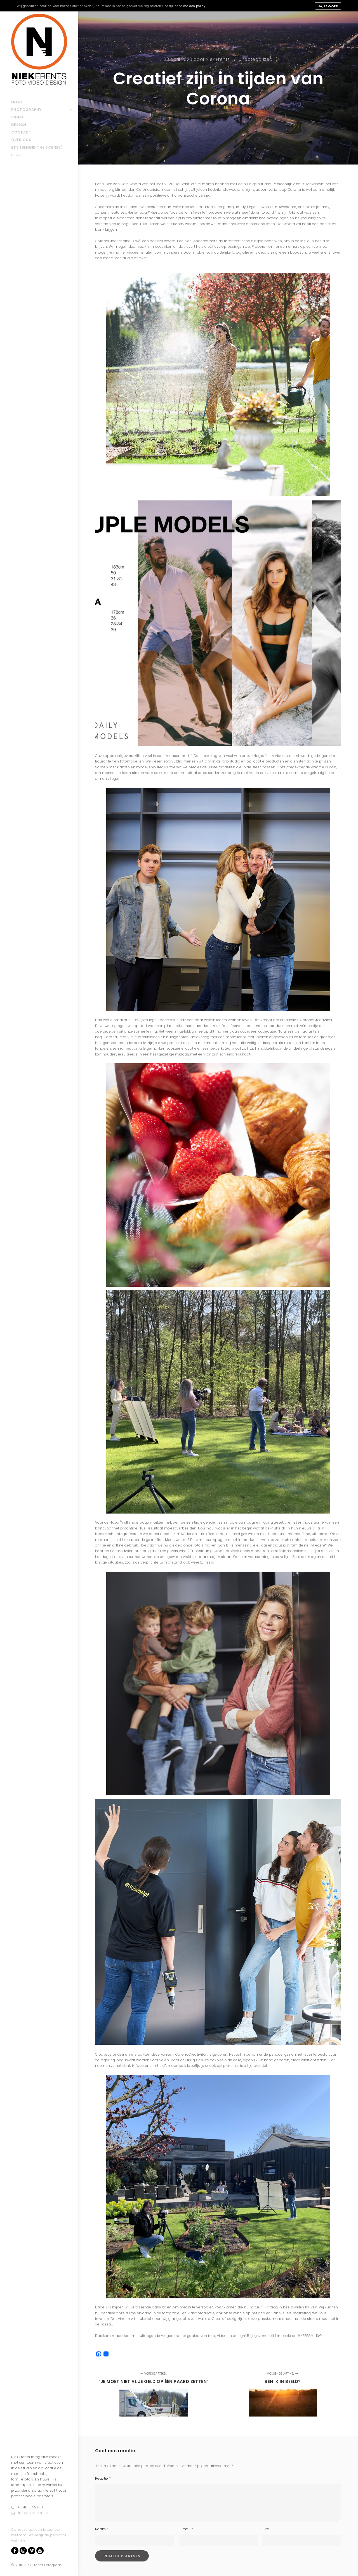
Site (265, 2529)
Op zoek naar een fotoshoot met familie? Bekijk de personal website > (38, 2535)
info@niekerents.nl (31, 2513)
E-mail (186, 2529)
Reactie (103, 2478)
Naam (102, 2529)
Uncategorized (255, 59)
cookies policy (194, 6)
